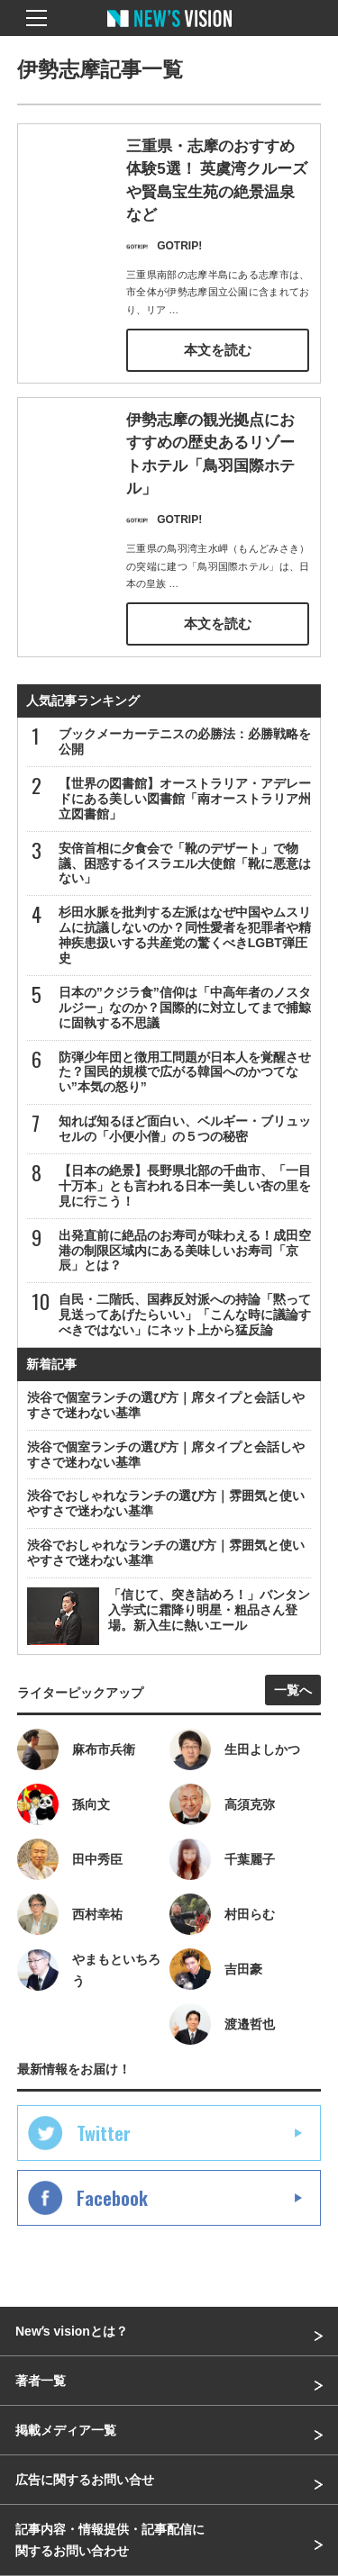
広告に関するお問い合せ (84, 2479)
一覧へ (293, 1690)
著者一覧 (40, 2380)
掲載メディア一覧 (65, 2430)
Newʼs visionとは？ (71, 2331)
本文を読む (217, 349)
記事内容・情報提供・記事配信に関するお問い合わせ (110, 2540)
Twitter (104, 2133)
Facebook (112, 2197)
